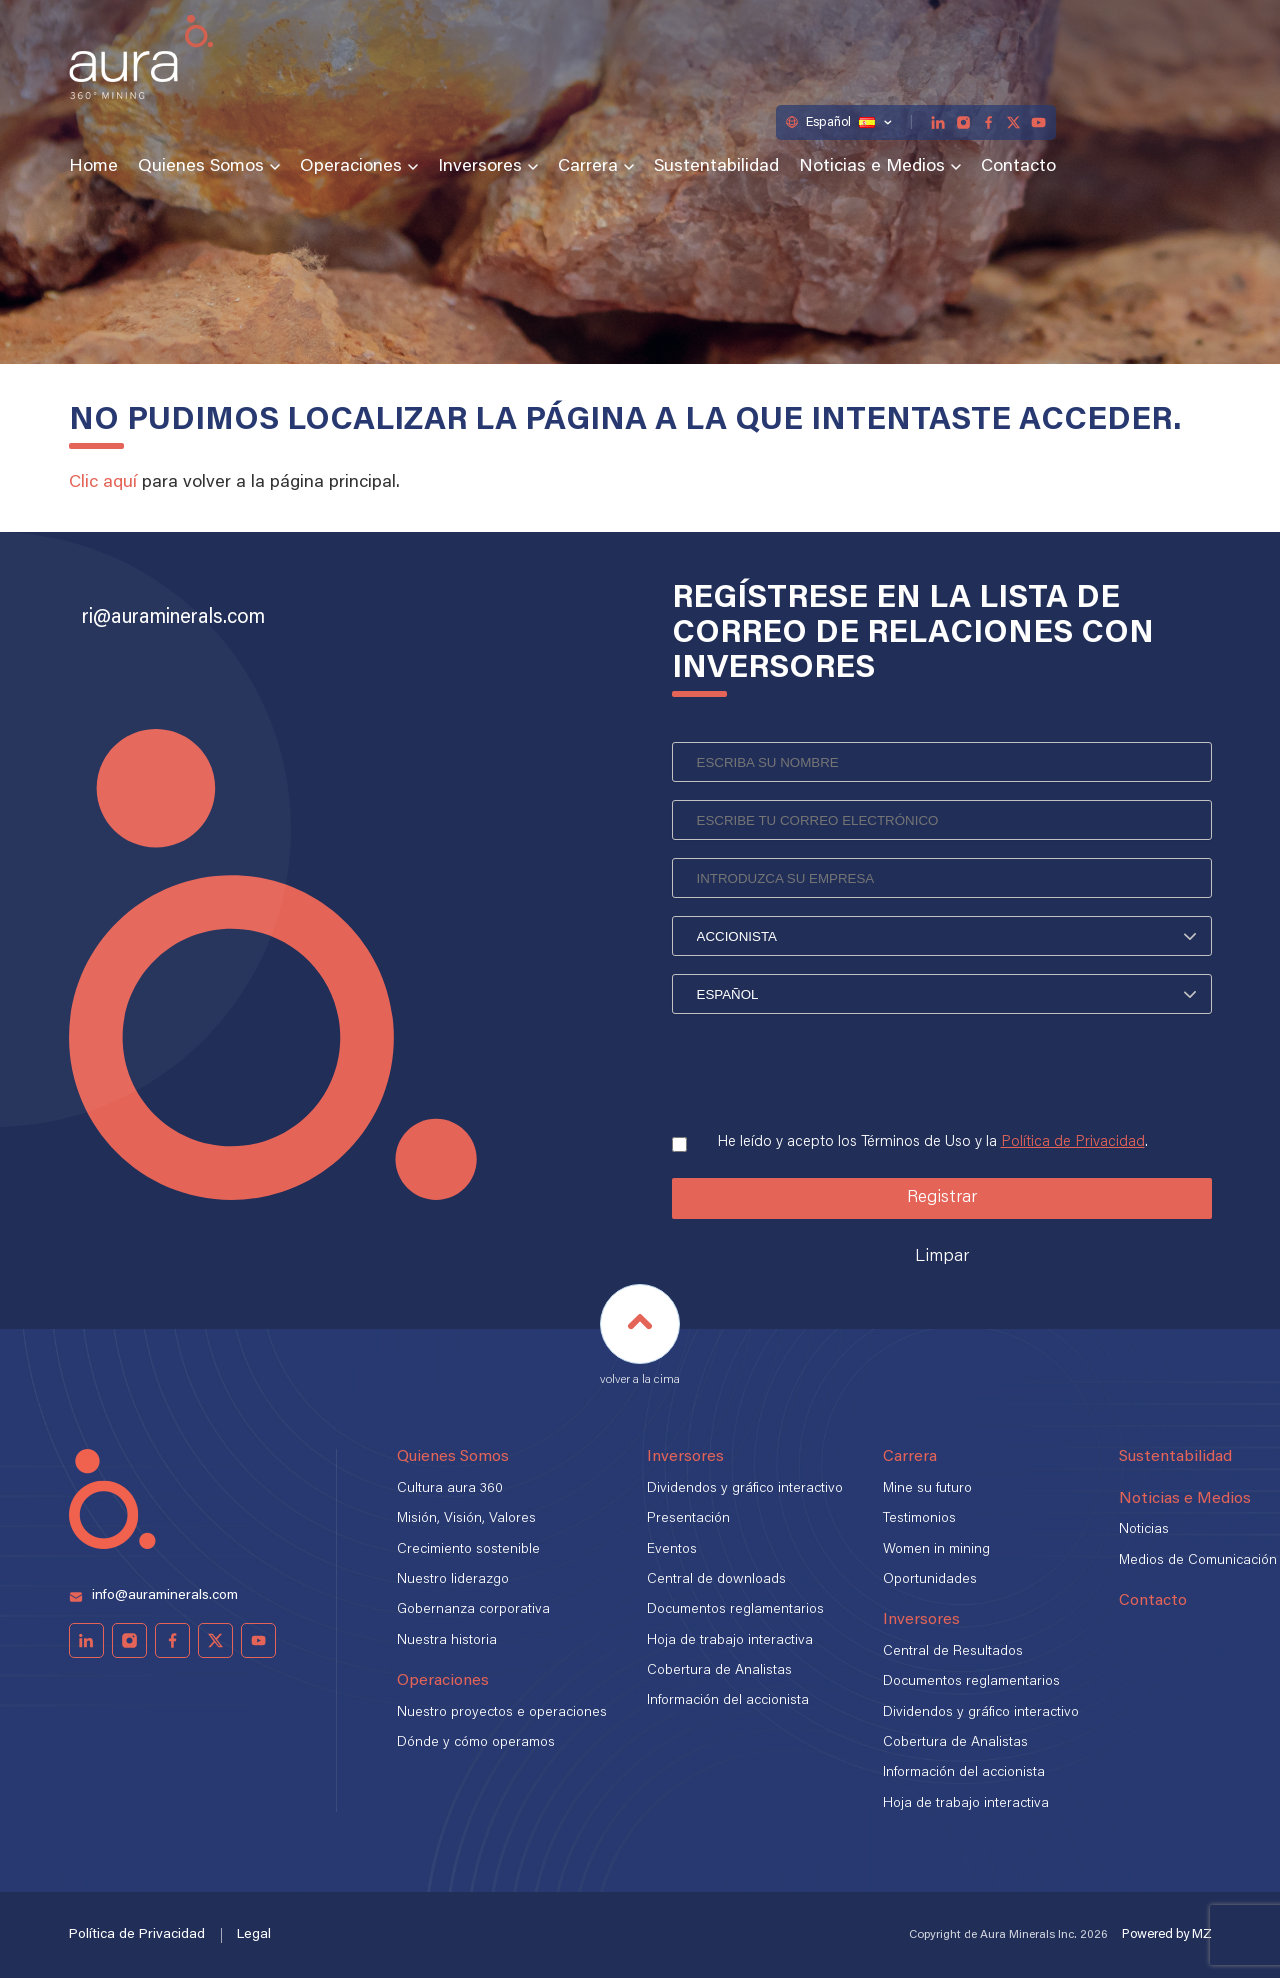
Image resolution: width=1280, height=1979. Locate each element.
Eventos (672, 1550)
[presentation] (824, 1076)
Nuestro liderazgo (453, 1580)
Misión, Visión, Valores (466, 1519)
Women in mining (936, 1550)
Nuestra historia (447, 1641)
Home (93, 167)
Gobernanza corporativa (473, 1611)
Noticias (1144, 1531)
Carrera (588, 167)
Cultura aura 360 (450, 1489)
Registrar (941, 1199)
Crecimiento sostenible (468, 1550)
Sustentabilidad (716, 167)
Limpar (942, 1259)
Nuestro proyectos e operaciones (502, 1713)
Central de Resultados (953, 1652)
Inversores (480, 167)
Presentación (688, 1519)
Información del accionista (728, 1702)
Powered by (1167, 1934)
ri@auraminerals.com (173, 618)
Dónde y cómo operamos (476, 1743)
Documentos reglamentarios (735, 1611)
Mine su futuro (927, 1489)
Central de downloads (716, 1580)
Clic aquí (103, 483)
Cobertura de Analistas (719, 1671)
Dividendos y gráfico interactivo (745, 1489)
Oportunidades (930, 1580)
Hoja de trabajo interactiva (730, 1641)
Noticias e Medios (872, 167)
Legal (254, 1935)
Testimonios (919, 1519)
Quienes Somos (201, 167)
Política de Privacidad (1073, 1142)
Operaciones (351, 167)
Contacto (1018, 167)
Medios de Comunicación (1198, 1561)
